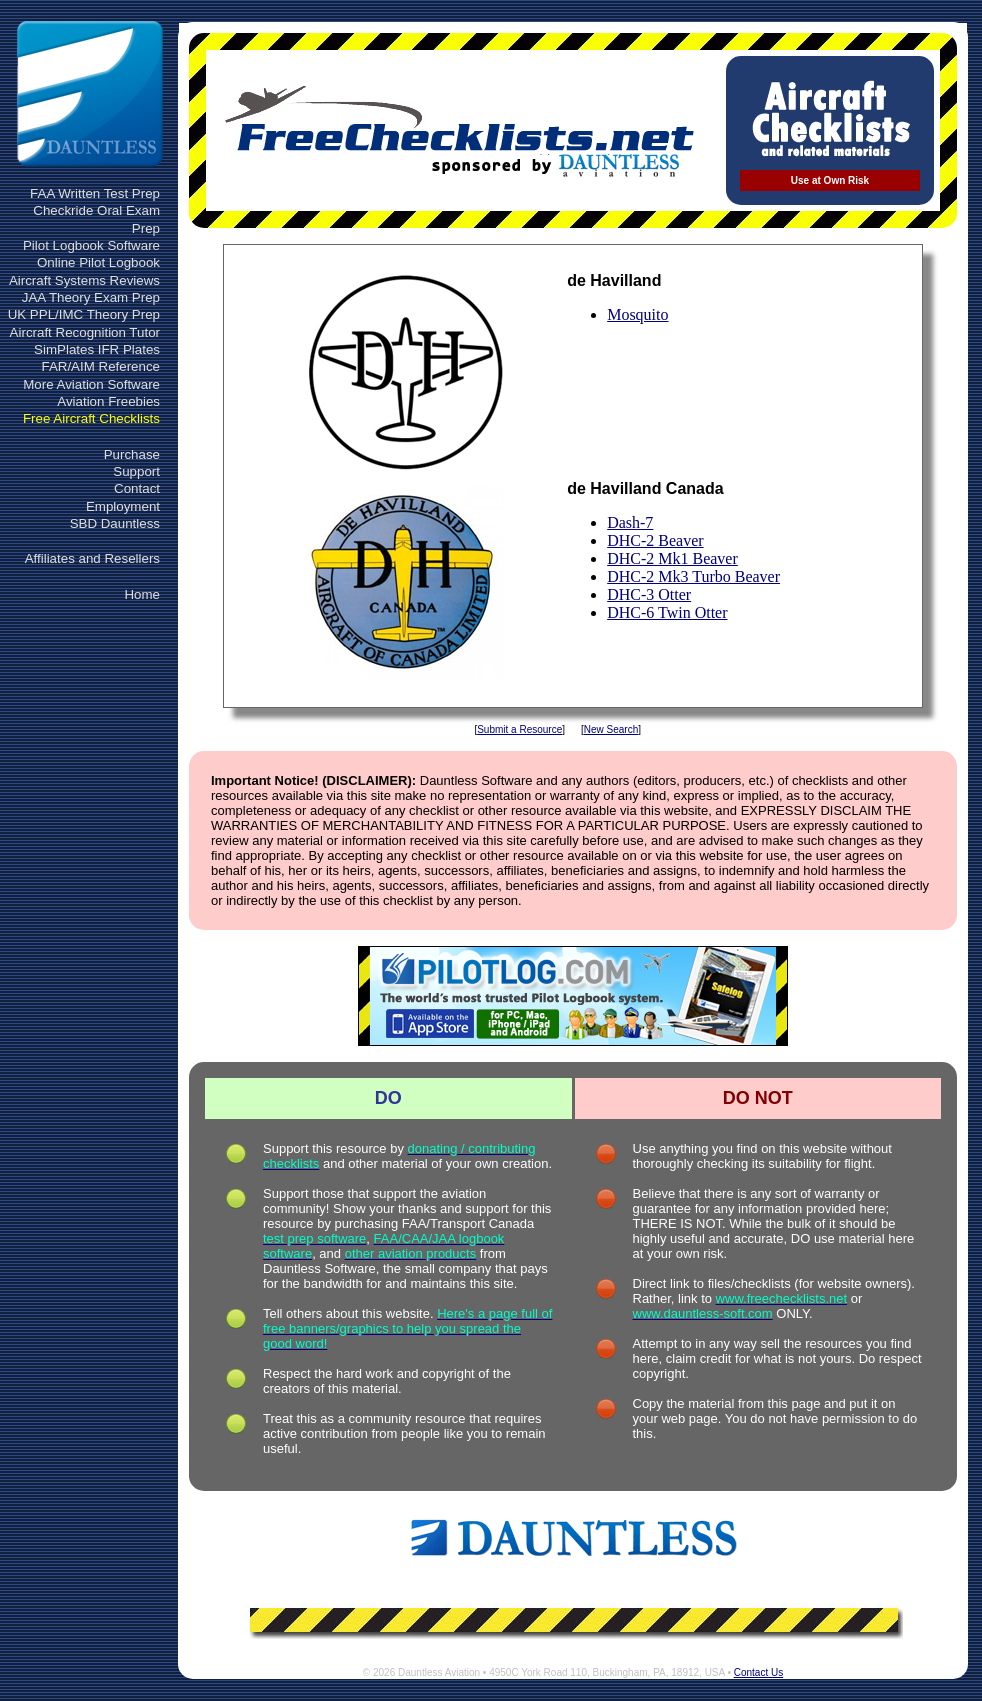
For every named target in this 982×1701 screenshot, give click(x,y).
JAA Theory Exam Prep (91, 297)
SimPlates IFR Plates (97, 349)
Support (136, 471)
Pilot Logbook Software (91, 245)
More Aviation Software (91, 384)
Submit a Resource (519, 729)
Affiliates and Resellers (92, 558)
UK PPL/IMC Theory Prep (84, 314)
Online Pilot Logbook (98, 262)
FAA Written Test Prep (95, 193)
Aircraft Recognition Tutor (85, 332)
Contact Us (758, 1672)
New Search (611, 729)
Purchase (132, 454)
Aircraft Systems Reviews (84, 280)
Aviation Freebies (108, 401)
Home (142, 594)
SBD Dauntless (115, 523)
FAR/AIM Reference (100, 366)
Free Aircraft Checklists (91, 418)
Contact (137, 488)
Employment (123, 506)
